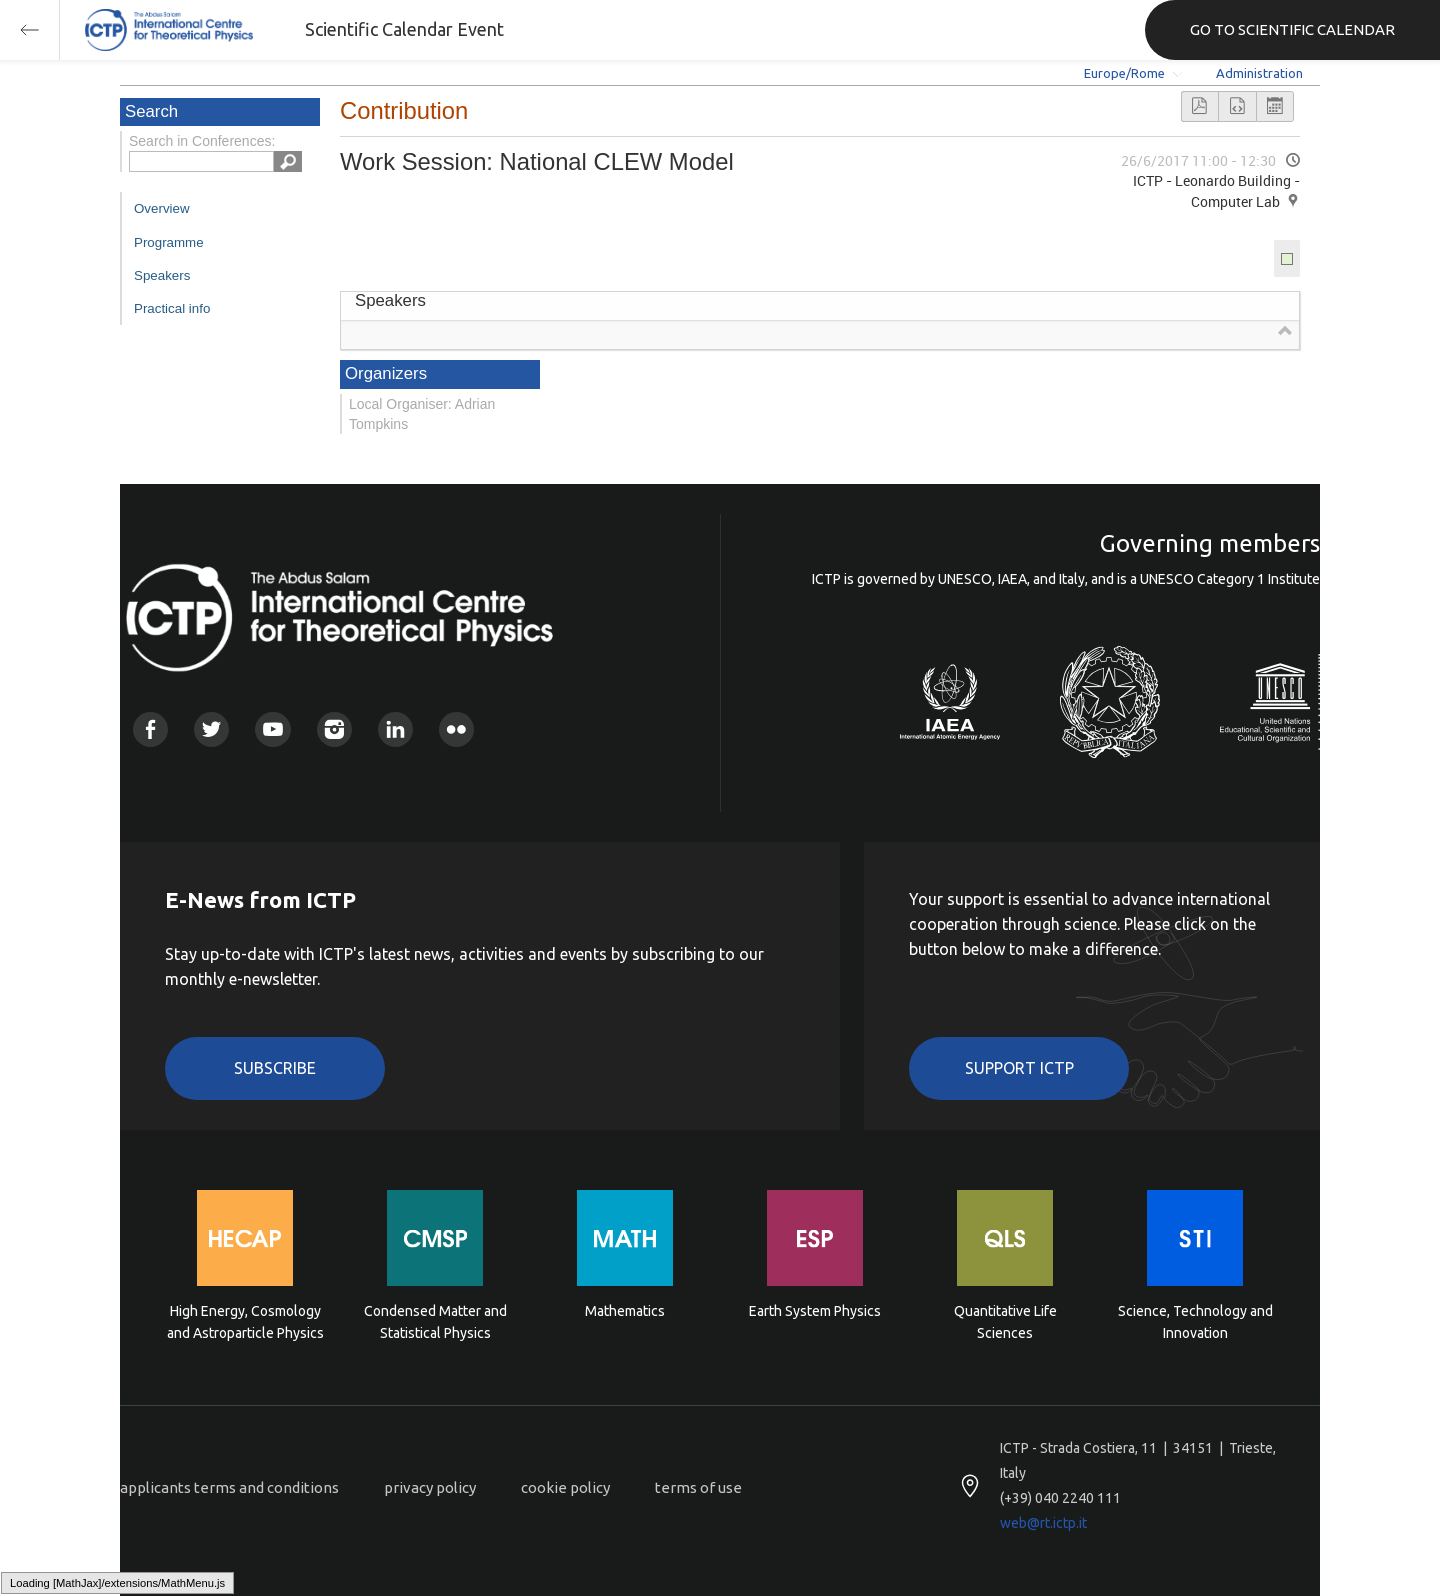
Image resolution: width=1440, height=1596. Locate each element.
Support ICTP (1019, 1068)
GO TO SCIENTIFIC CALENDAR (1292, 29)
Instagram (334, 729)
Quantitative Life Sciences (1005, 1322)
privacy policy (430, 1487)
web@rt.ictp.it (1043, 1523)
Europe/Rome (1124, 73)
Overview (162, 208)
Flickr (456, 729)
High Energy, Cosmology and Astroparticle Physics (245, 1322)
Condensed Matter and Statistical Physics (435, 1322)
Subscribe (275, 1068)
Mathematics (625, 1311)
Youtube (272, 729)
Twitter (211, 729)
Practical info (172, 308)
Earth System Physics (815, 1311)
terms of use (698, 1487)
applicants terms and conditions (229, 1487)
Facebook (150, 729)
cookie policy (565, 1487)
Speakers (162, 275)
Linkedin (395, 729)
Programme (169, 242)
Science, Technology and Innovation (1195, 1322)
